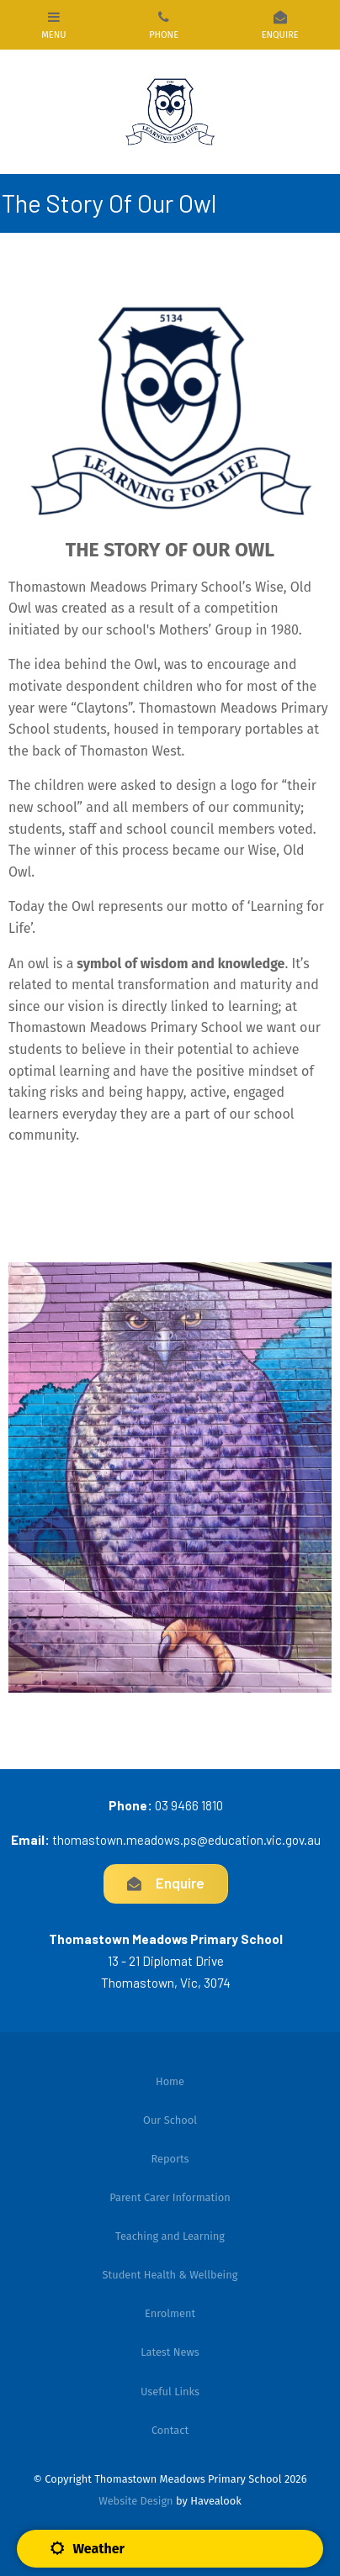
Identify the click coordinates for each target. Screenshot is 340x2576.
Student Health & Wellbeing (170, 2274)
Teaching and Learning (170, 2236)
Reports (170, 2158)
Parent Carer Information (170, 2197)
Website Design (135, 2500)
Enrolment (170, 2313)
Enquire (180, 1882)
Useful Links (170, 2391)
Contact (170, 2430)
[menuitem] (170, 2081)
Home (170, 2081)
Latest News (170, 2352)
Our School (170, 2120)
